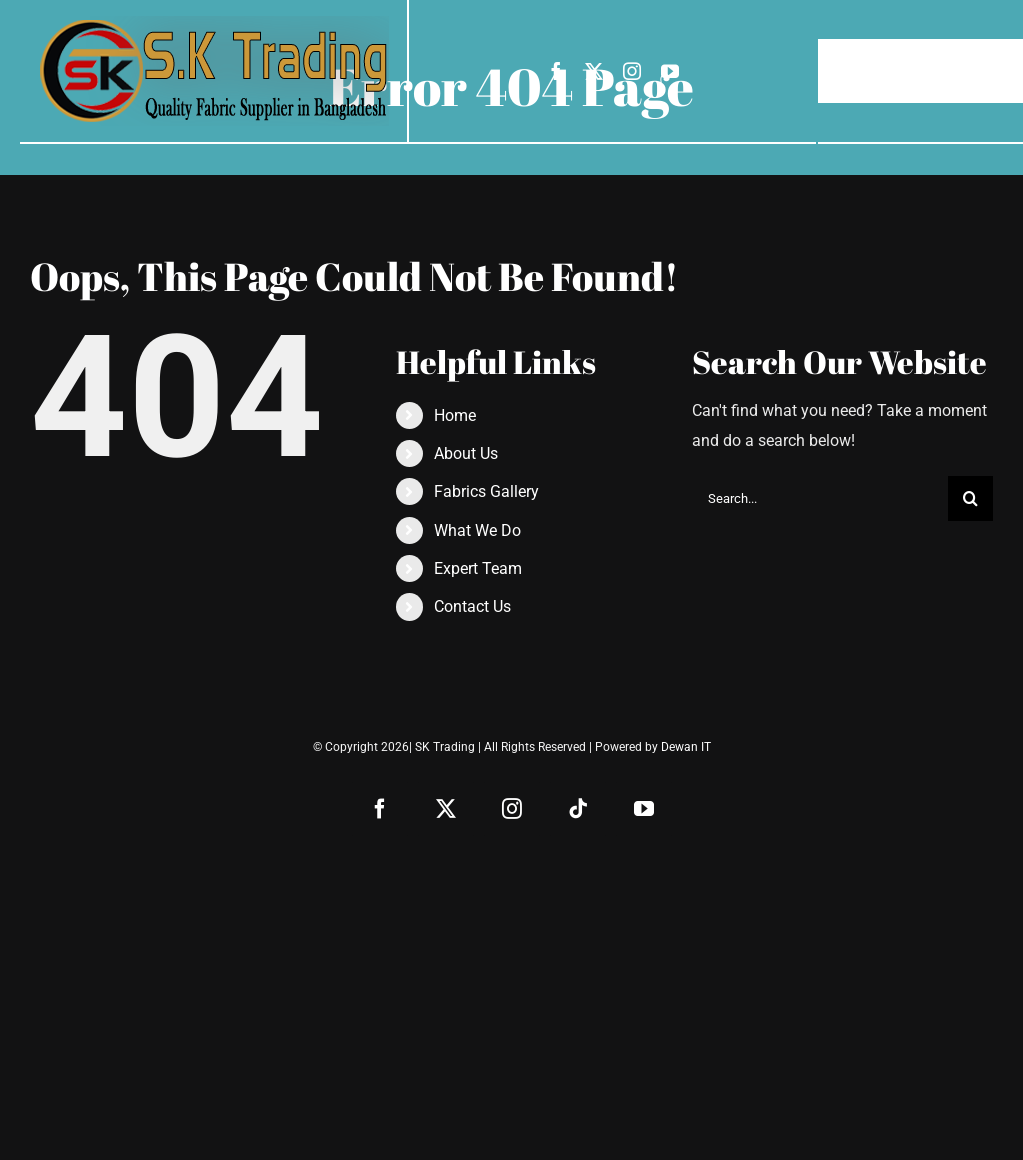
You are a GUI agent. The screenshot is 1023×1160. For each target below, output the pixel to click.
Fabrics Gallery (486, 491)
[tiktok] (578, 809)
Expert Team (478, 568)
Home (455, 415)
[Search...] (820, 498)
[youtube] (670, 71)
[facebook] (556, 71)
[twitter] (594, 71)
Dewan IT (686, 747)
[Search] (970, 498)
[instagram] (632, 71)
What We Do (477, 530)
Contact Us (472, 606)
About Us (466, 453)
